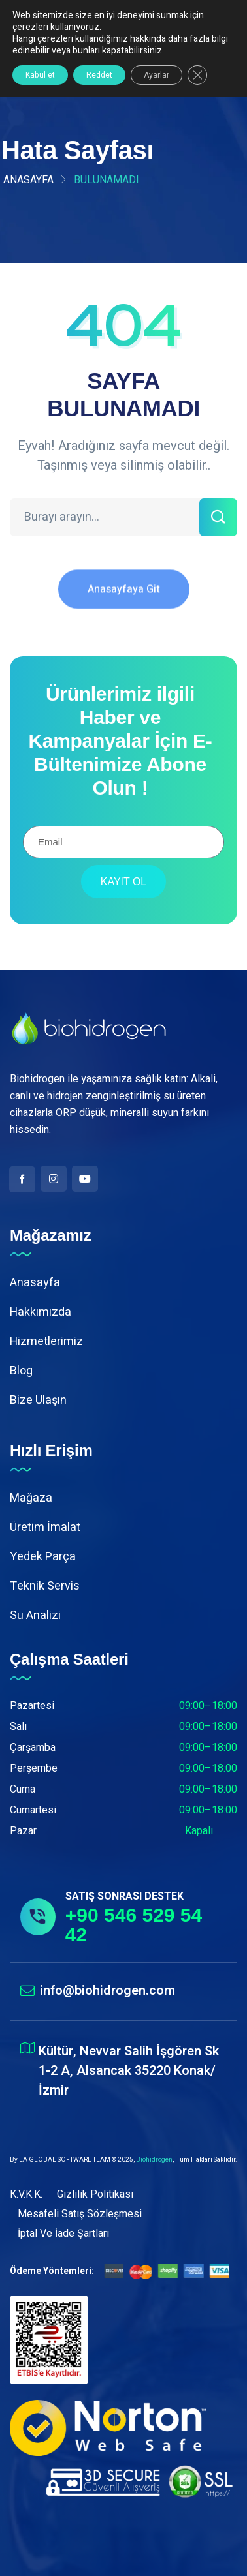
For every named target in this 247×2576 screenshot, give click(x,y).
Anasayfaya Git (124, 599)
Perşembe (34, 1768)
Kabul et (40, 75)
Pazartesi (32, 1706)
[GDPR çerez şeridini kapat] (197, 75)
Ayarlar (156, 75)
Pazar (23, 1831)
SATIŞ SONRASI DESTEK (124, 1896)
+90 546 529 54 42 (133, 1924)
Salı (18, 1727)
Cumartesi (33, 1810)
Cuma (22, 1789)
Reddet (99, 75)
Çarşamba (33, 1747)
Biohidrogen (154, 2159)
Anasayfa (28, 180)
